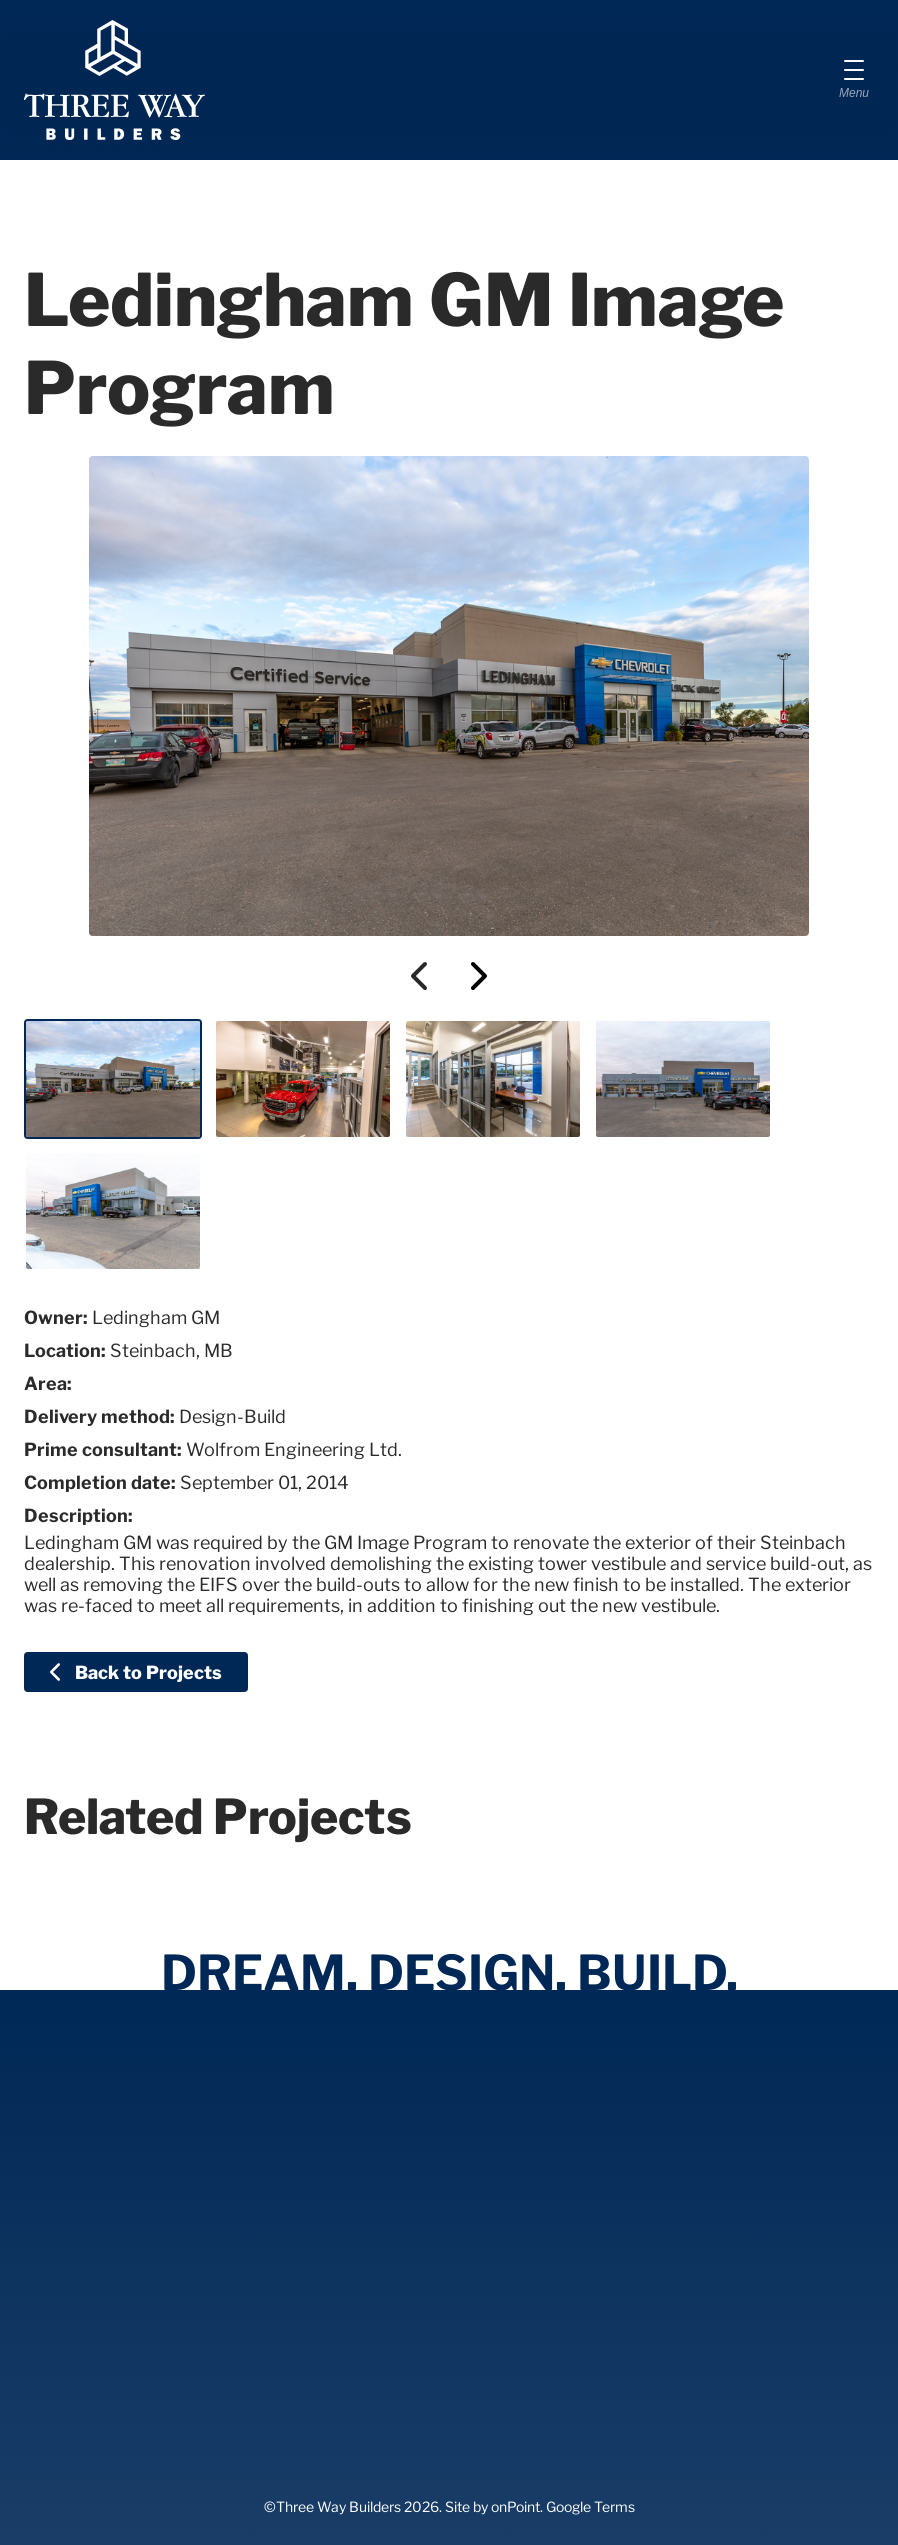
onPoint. (517, 2506)
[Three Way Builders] (114, 80)
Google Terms (590, 2506)
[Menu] (854, 80)
